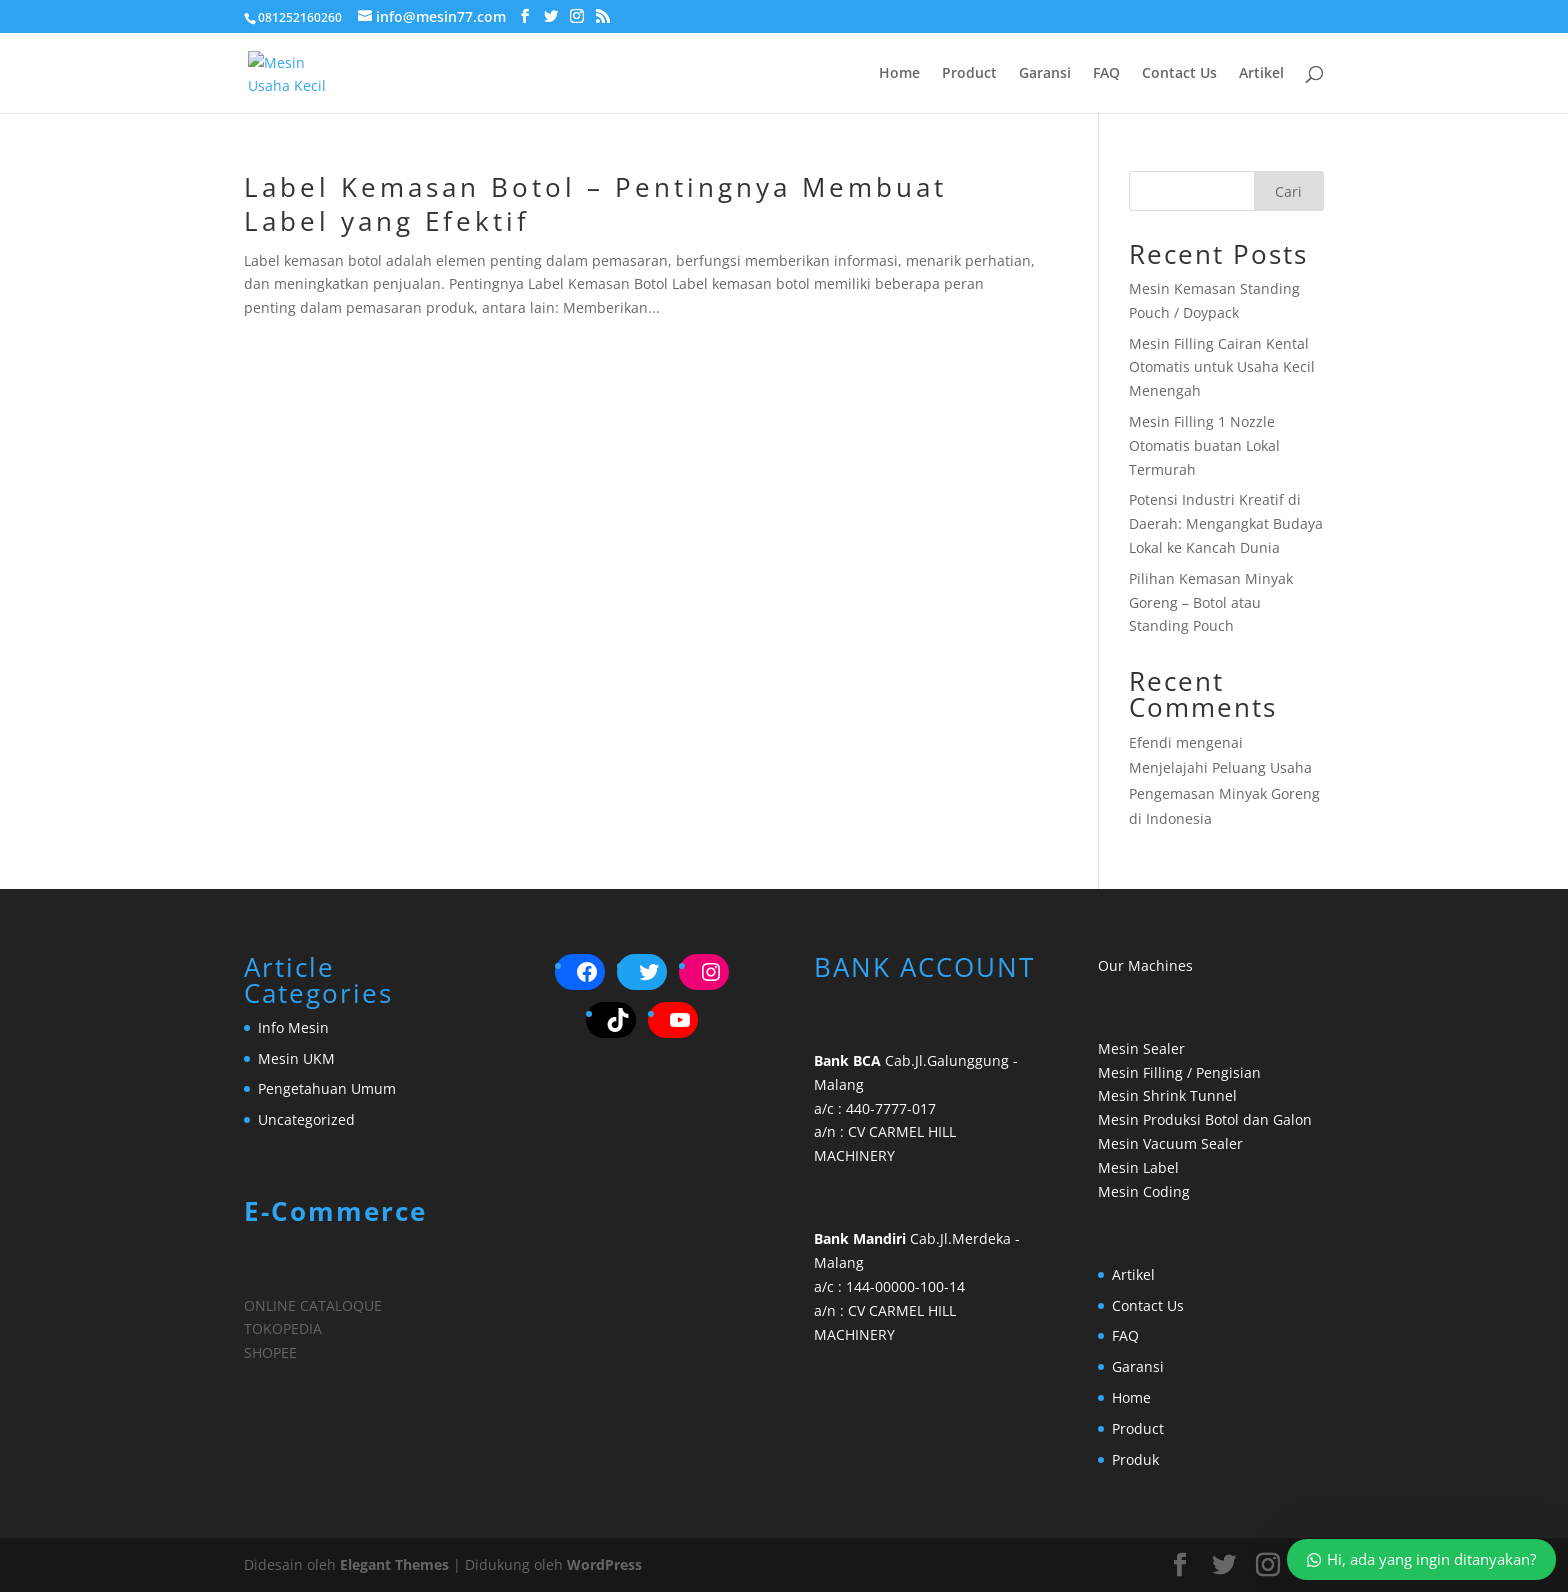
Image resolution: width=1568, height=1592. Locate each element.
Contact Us (1179, 74)
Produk (1135, 1459)
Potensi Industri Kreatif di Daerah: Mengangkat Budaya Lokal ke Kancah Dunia (1226, 523)
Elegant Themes (394, 1564)
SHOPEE (270, 1352)
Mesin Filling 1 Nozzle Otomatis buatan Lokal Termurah (1204, 445)
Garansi (1045, 74)
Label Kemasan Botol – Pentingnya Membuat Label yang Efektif (595, 204)
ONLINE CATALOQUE (313, 1305)
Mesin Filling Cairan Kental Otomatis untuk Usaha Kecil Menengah (1222, 367)
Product (969, 74)
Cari (1288, 191)
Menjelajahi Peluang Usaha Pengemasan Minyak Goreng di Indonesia (1224, 792)
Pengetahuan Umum (327, 1088)
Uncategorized (306, 1119)
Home (899, 74)
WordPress (604, 1564)
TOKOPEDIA (283, 1328)
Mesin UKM (296, 1058)
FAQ (1106, 74)
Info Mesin (293, 1027)
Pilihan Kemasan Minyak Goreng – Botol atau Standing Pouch (1211, 602)
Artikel (1261, 74)
